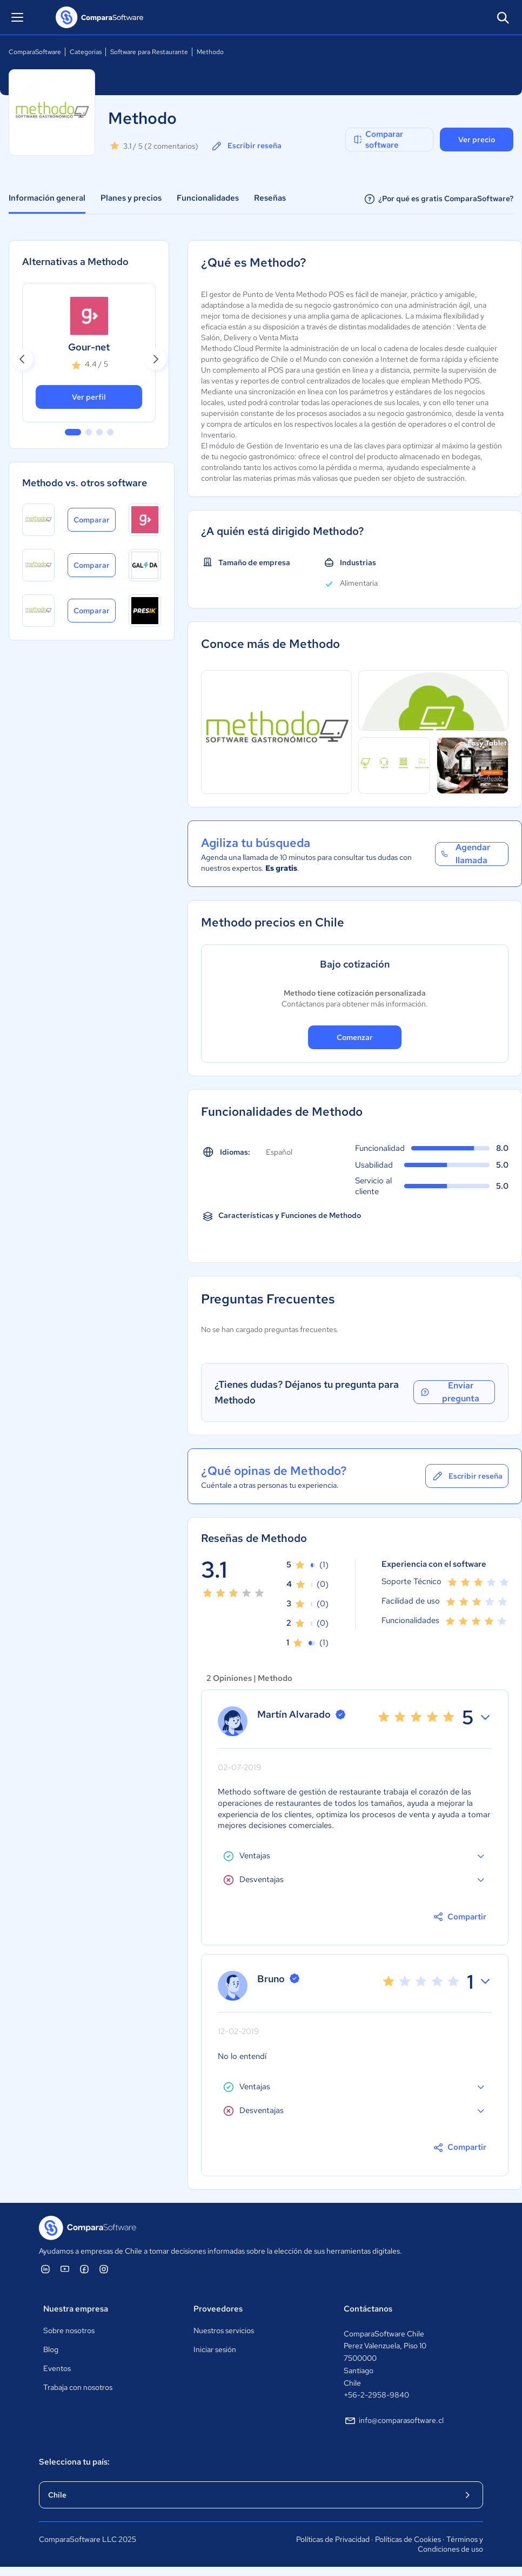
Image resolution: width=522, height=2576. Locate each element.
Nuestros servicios (223, 2330)
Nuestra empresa (75, 2308)
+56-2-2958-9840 (376, 2395)
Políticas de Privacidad (333, 2539)
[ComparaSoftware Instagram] (103, 2268)
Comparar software (377, 139)
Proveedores (218, 2308)
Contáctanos (368, 2308)
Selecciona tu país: (74, 2461)
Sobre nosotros (69, 2330)
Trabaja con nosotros (77, 2387)
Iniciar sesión (214, 2349)
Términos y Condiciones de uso (450, 2544)
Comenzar (355, 1037)
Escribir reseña (246, 146)
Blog (50, 2349)
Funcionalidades (208, 198)
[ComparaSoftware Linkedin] (45, 2268)
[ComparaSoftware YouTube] (64, 2268)
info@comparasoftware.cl (394, 2420)
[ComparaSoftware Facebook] (84, 2268)
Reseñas (270, 198)
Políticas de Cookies (408, 2539)
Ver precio (476, 139)
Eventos (57, 2368)
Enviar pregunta (449, 1392)
